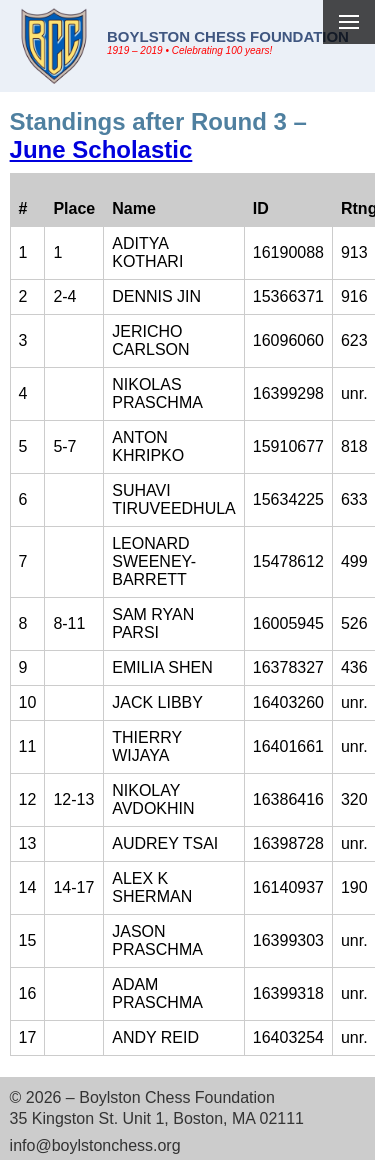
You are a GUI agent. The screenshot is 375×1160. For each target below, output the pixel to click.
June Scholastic (101, 149)
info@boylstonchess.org (95, 1145)
